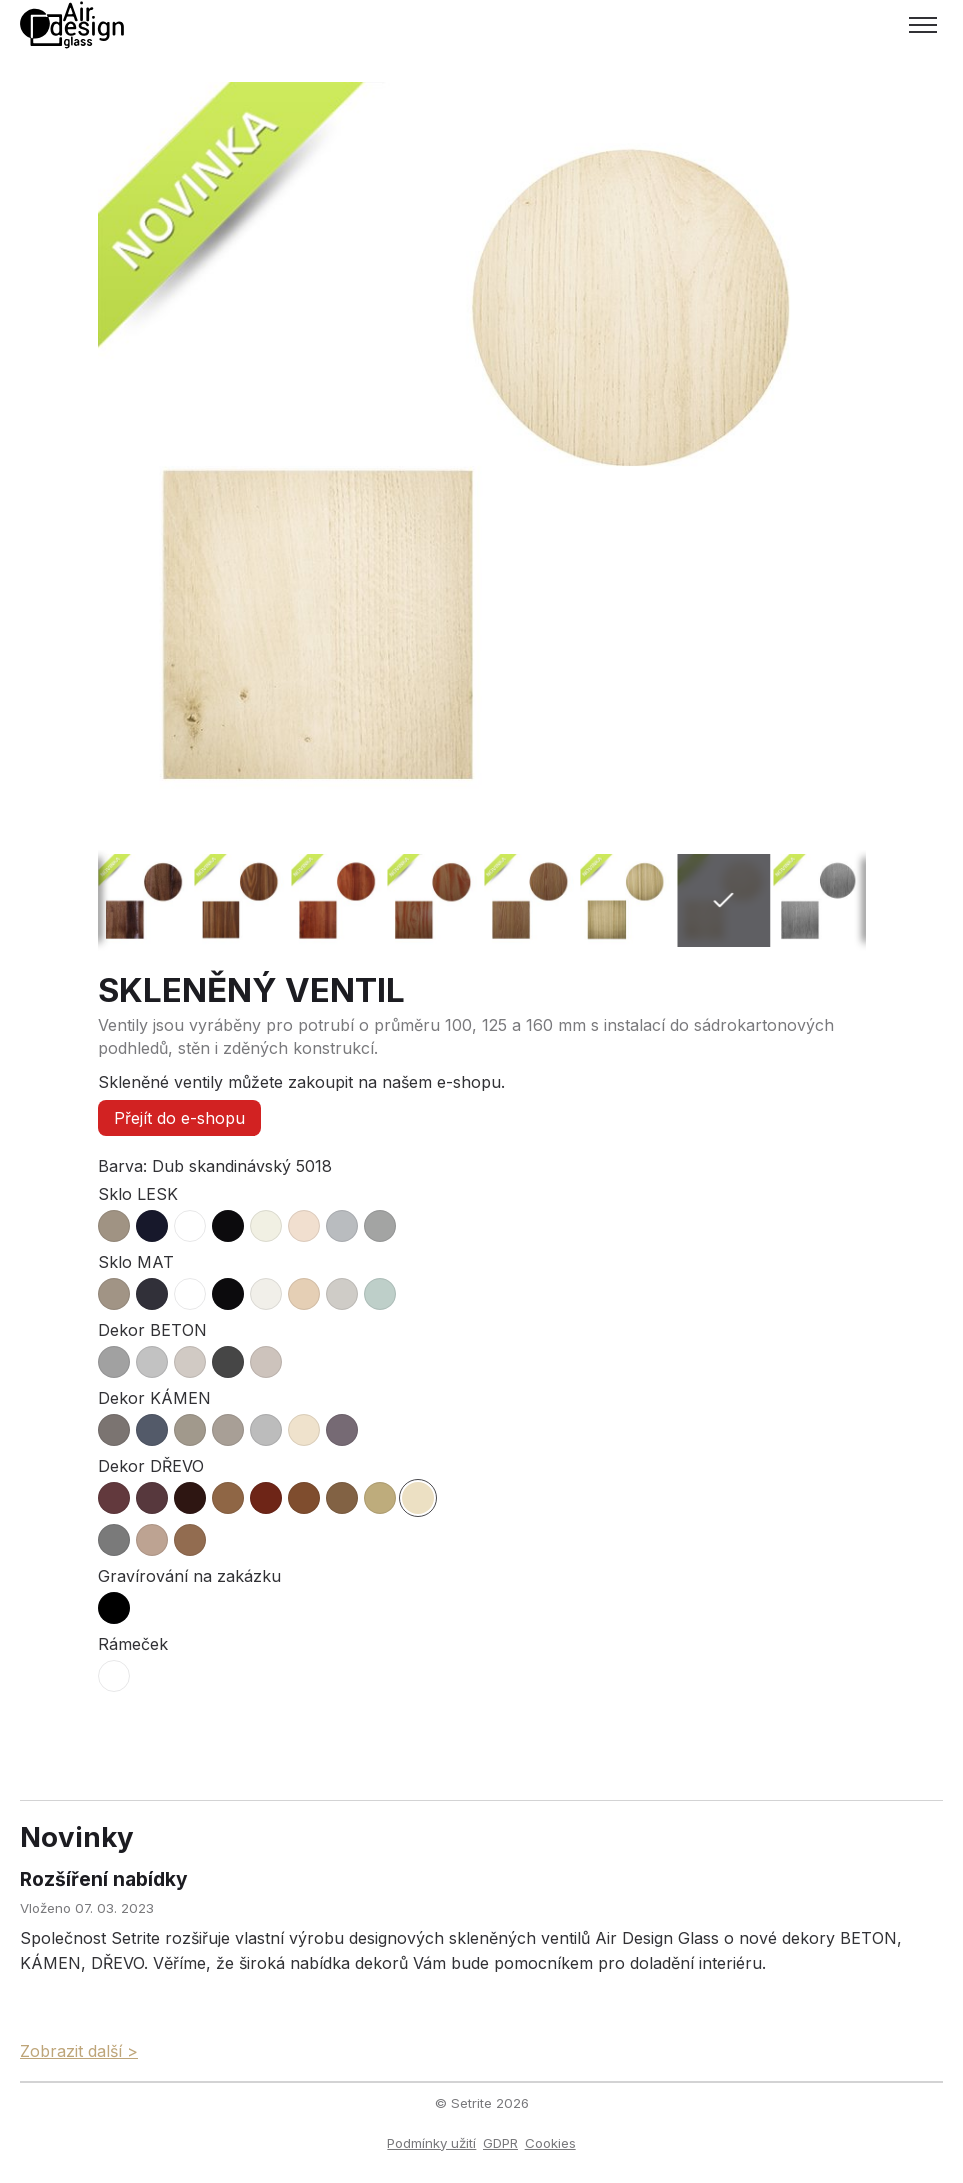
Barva (120, 1166)
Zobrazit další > (79, 2051)
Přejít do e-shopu (179, 1118)
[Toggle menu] (923, 25)
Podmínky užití (431, 2143)
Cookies (550, 2143)
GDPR (500, 2143)
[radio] (114, 1226)
